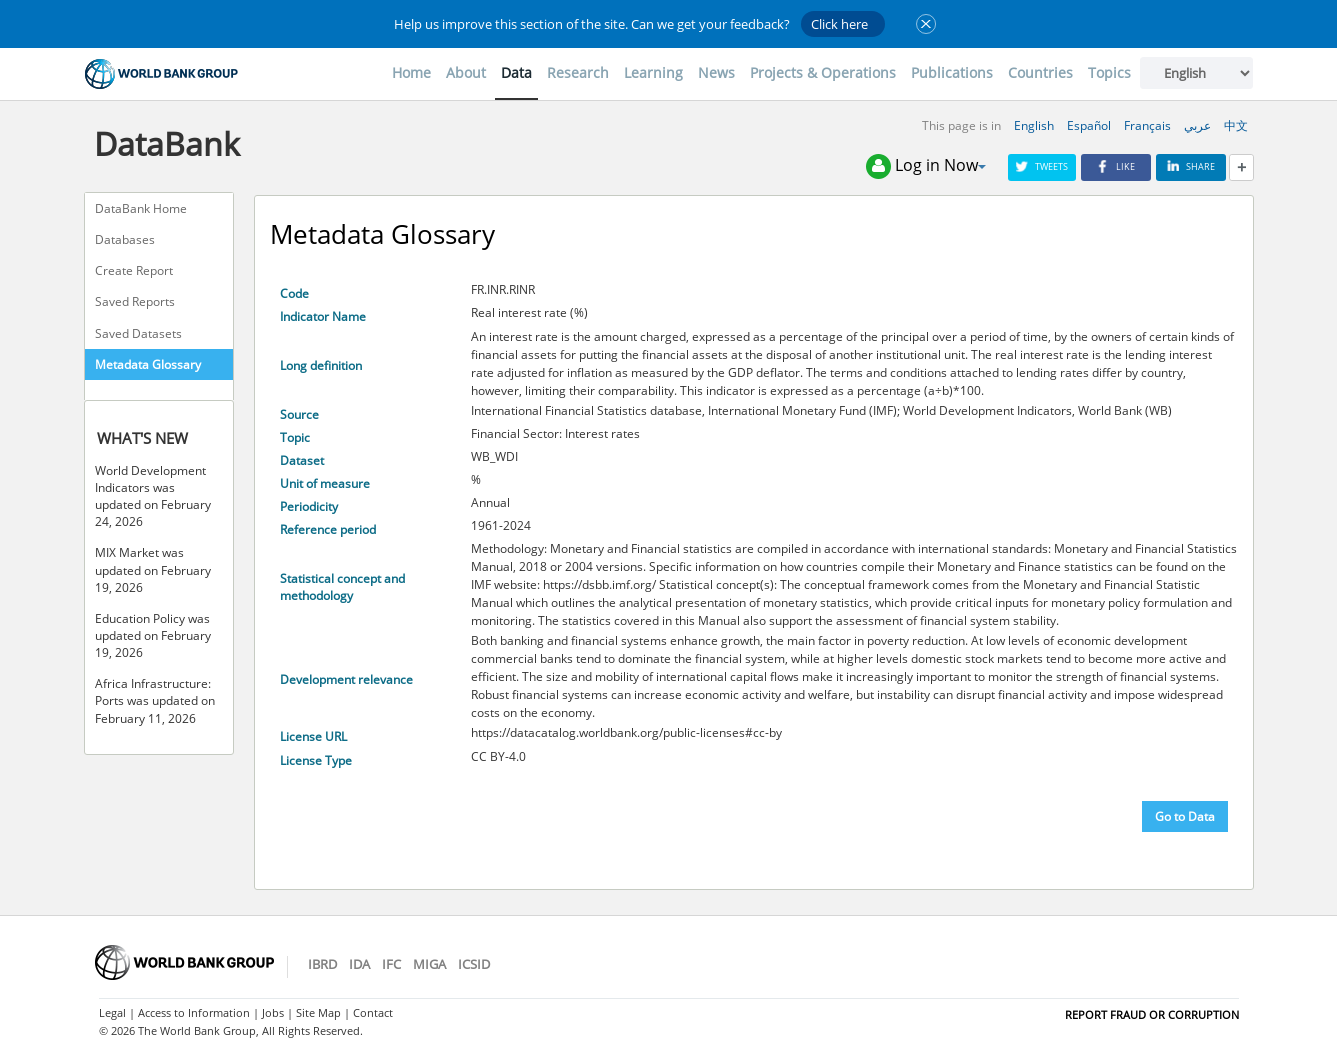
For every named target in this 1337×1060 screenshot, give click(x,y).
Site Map (318, 1012)
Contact (373, 1012)
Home (411, 72)
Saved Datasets (138, 333)
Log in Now (926, 166)
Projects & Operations (823, 72)
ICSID (474, 964)
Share (1191, 166)
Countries (1040, 72)
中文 (1236, 125)
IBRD (322, 964)
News (716, 72)
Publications (952, 72)
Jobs (273, 1012)
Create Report (134, 270)
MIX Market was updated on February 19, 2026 (153, 569)
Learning (653, 72)
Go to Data (1185, 816)
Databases (125, 239)
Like (1116, 166)
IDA (359, 964)
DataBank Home (141, 208)
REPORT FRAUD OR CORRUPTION (1152, 1014)
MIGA (429, 964)
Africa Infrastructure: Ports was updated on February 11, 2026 (155, 700)
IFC (391, 964)
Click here (839, 24)
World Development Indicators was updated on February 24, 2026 (153, 496)
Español (1089, 125)
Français (1147, 125)
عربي (1197, 125)
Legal (112, 1012)
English (1034, 125)
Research (578, 72)
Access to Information (194, 1012)
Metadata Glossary (148, 364)
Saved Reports (135, 301)
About (466, 72)
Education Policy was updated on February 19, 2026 (153, 635)
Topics (1109, 72)
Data (516, 72)
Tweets (1042, 166)
